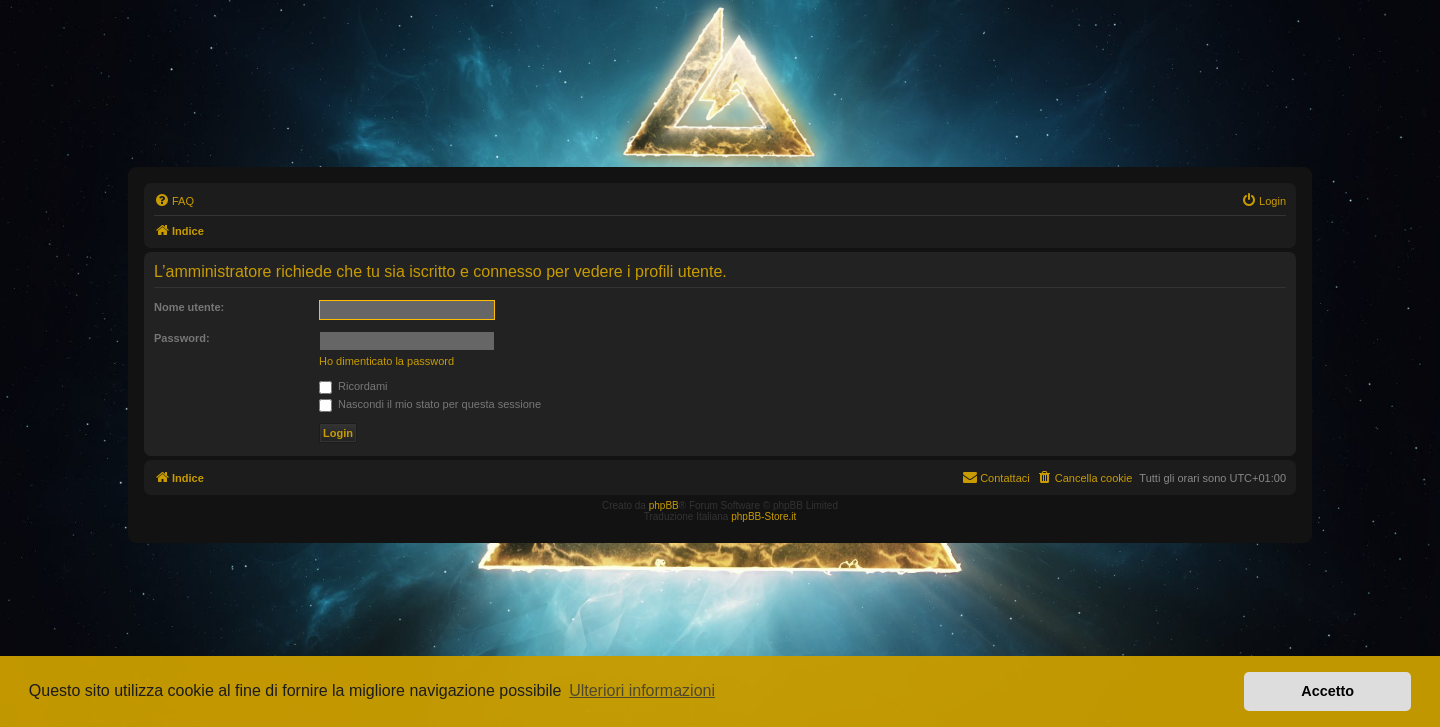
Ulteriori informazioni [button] (642, 690)
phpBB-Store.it (763, 516)
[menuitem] (174, 201)
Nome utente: (189, 307)
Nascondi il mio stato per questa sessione (430, 404)
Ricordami (353, 386)
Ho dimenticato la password (386, 361)
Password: (182, 338)
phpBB (664, 505)
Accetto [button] (1327, 691)
